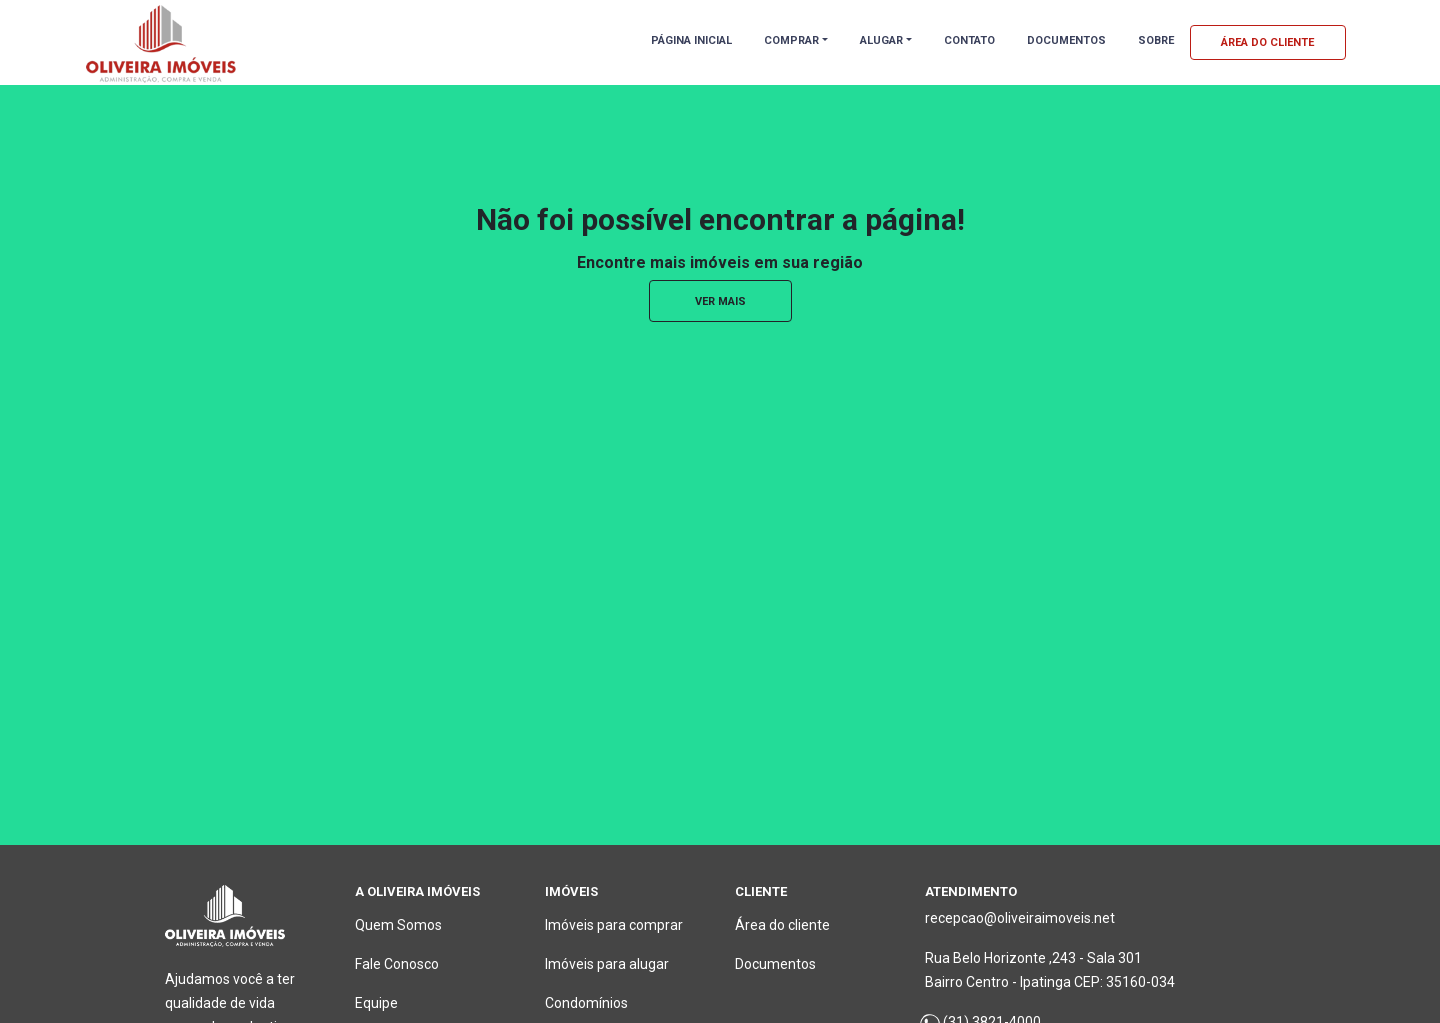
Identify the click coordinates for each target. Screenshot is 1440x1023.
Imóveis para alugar (607, 964)
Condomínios (586, 1003)
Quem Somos (398, 925)
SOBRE (1156, 40)
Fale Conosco (397, 964)
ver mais (720, 301)
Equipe (376, 1003)
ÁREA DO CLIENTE (1267, 42)
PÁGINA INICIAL (691, 40)
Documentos (775, 964)
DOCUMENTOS (1066, 40)
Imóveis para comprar (614, 925)
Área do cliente (782, 925)
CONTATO (969, 40)
